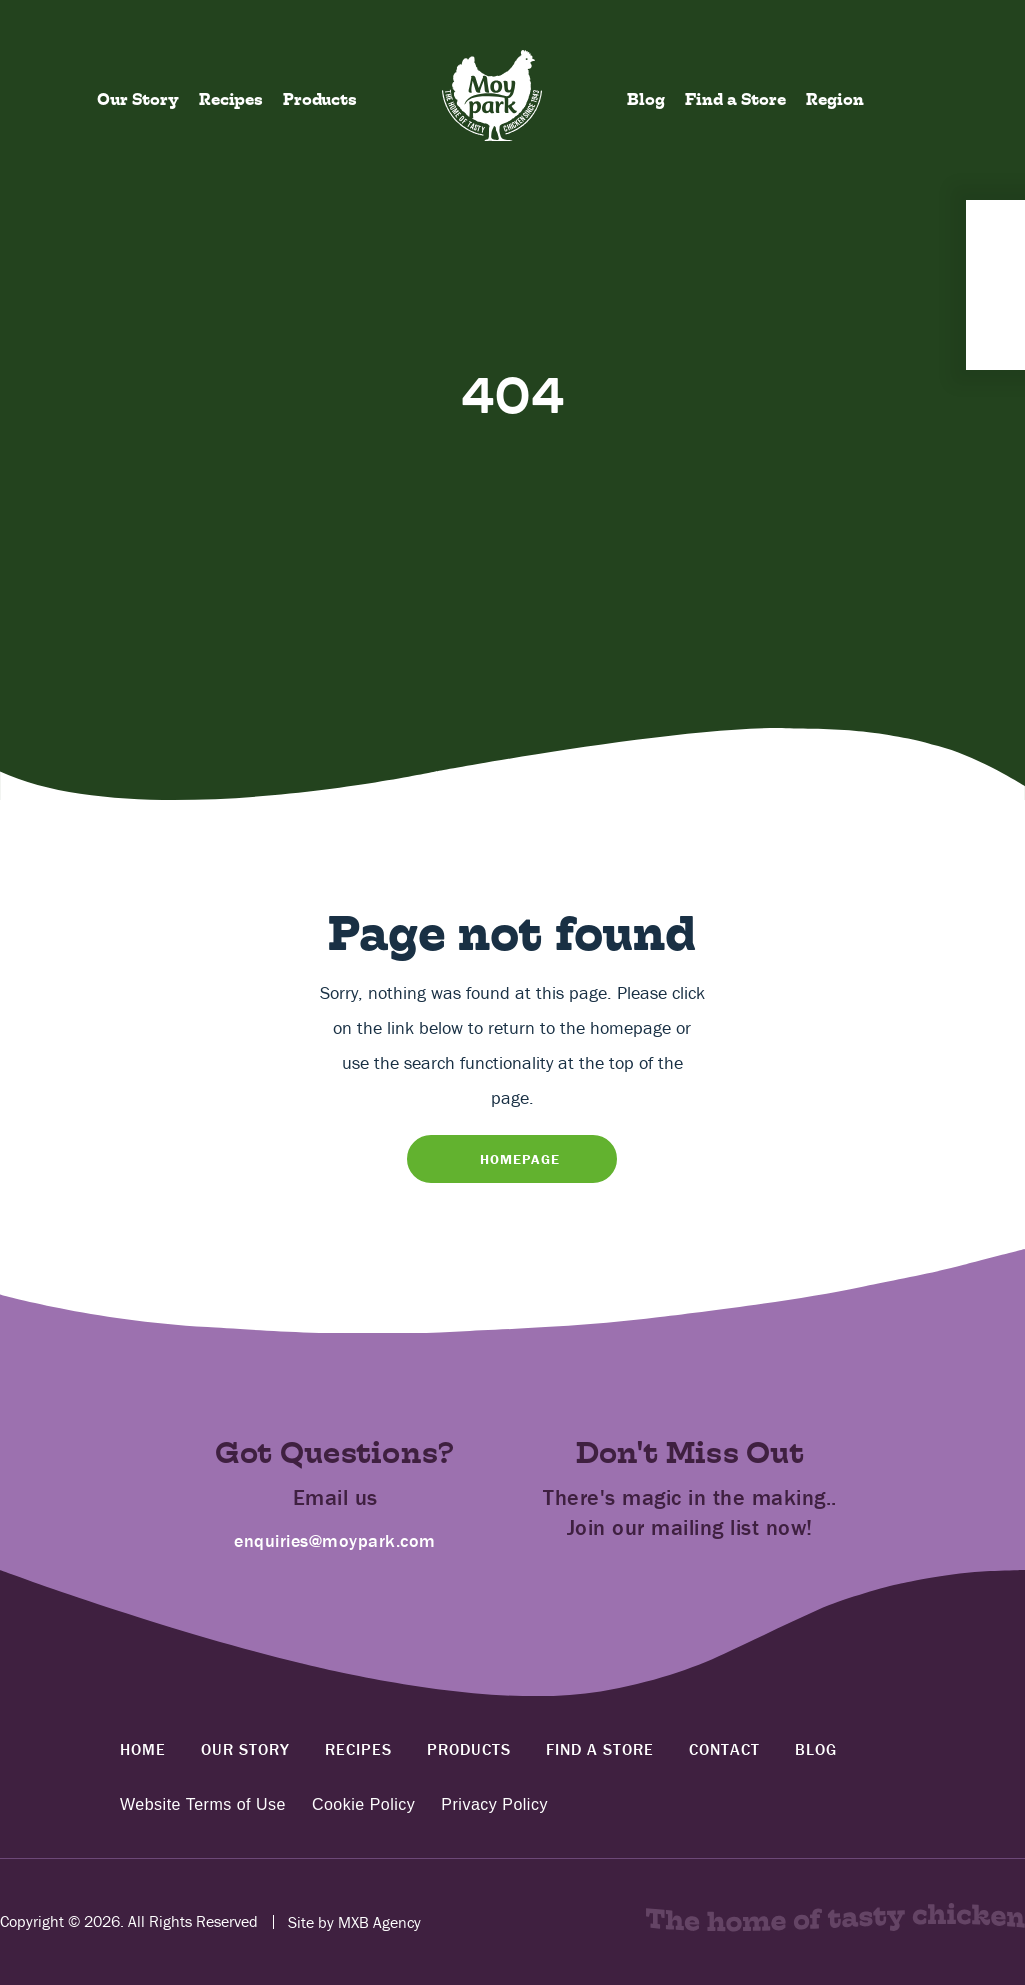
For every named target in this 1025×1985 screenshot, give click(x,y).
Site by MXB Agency (354, 1922)
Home (143, 1749)
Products (320, 99)
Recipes (231, 99)
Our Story (138, 99)
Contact (724, 1749)
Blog (646, 99)
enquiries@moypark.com (335, 1540)
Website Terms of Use (203, 1805)
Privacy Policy (494, 1805)
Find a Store (735, 99)
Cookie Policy (363, 1805)
